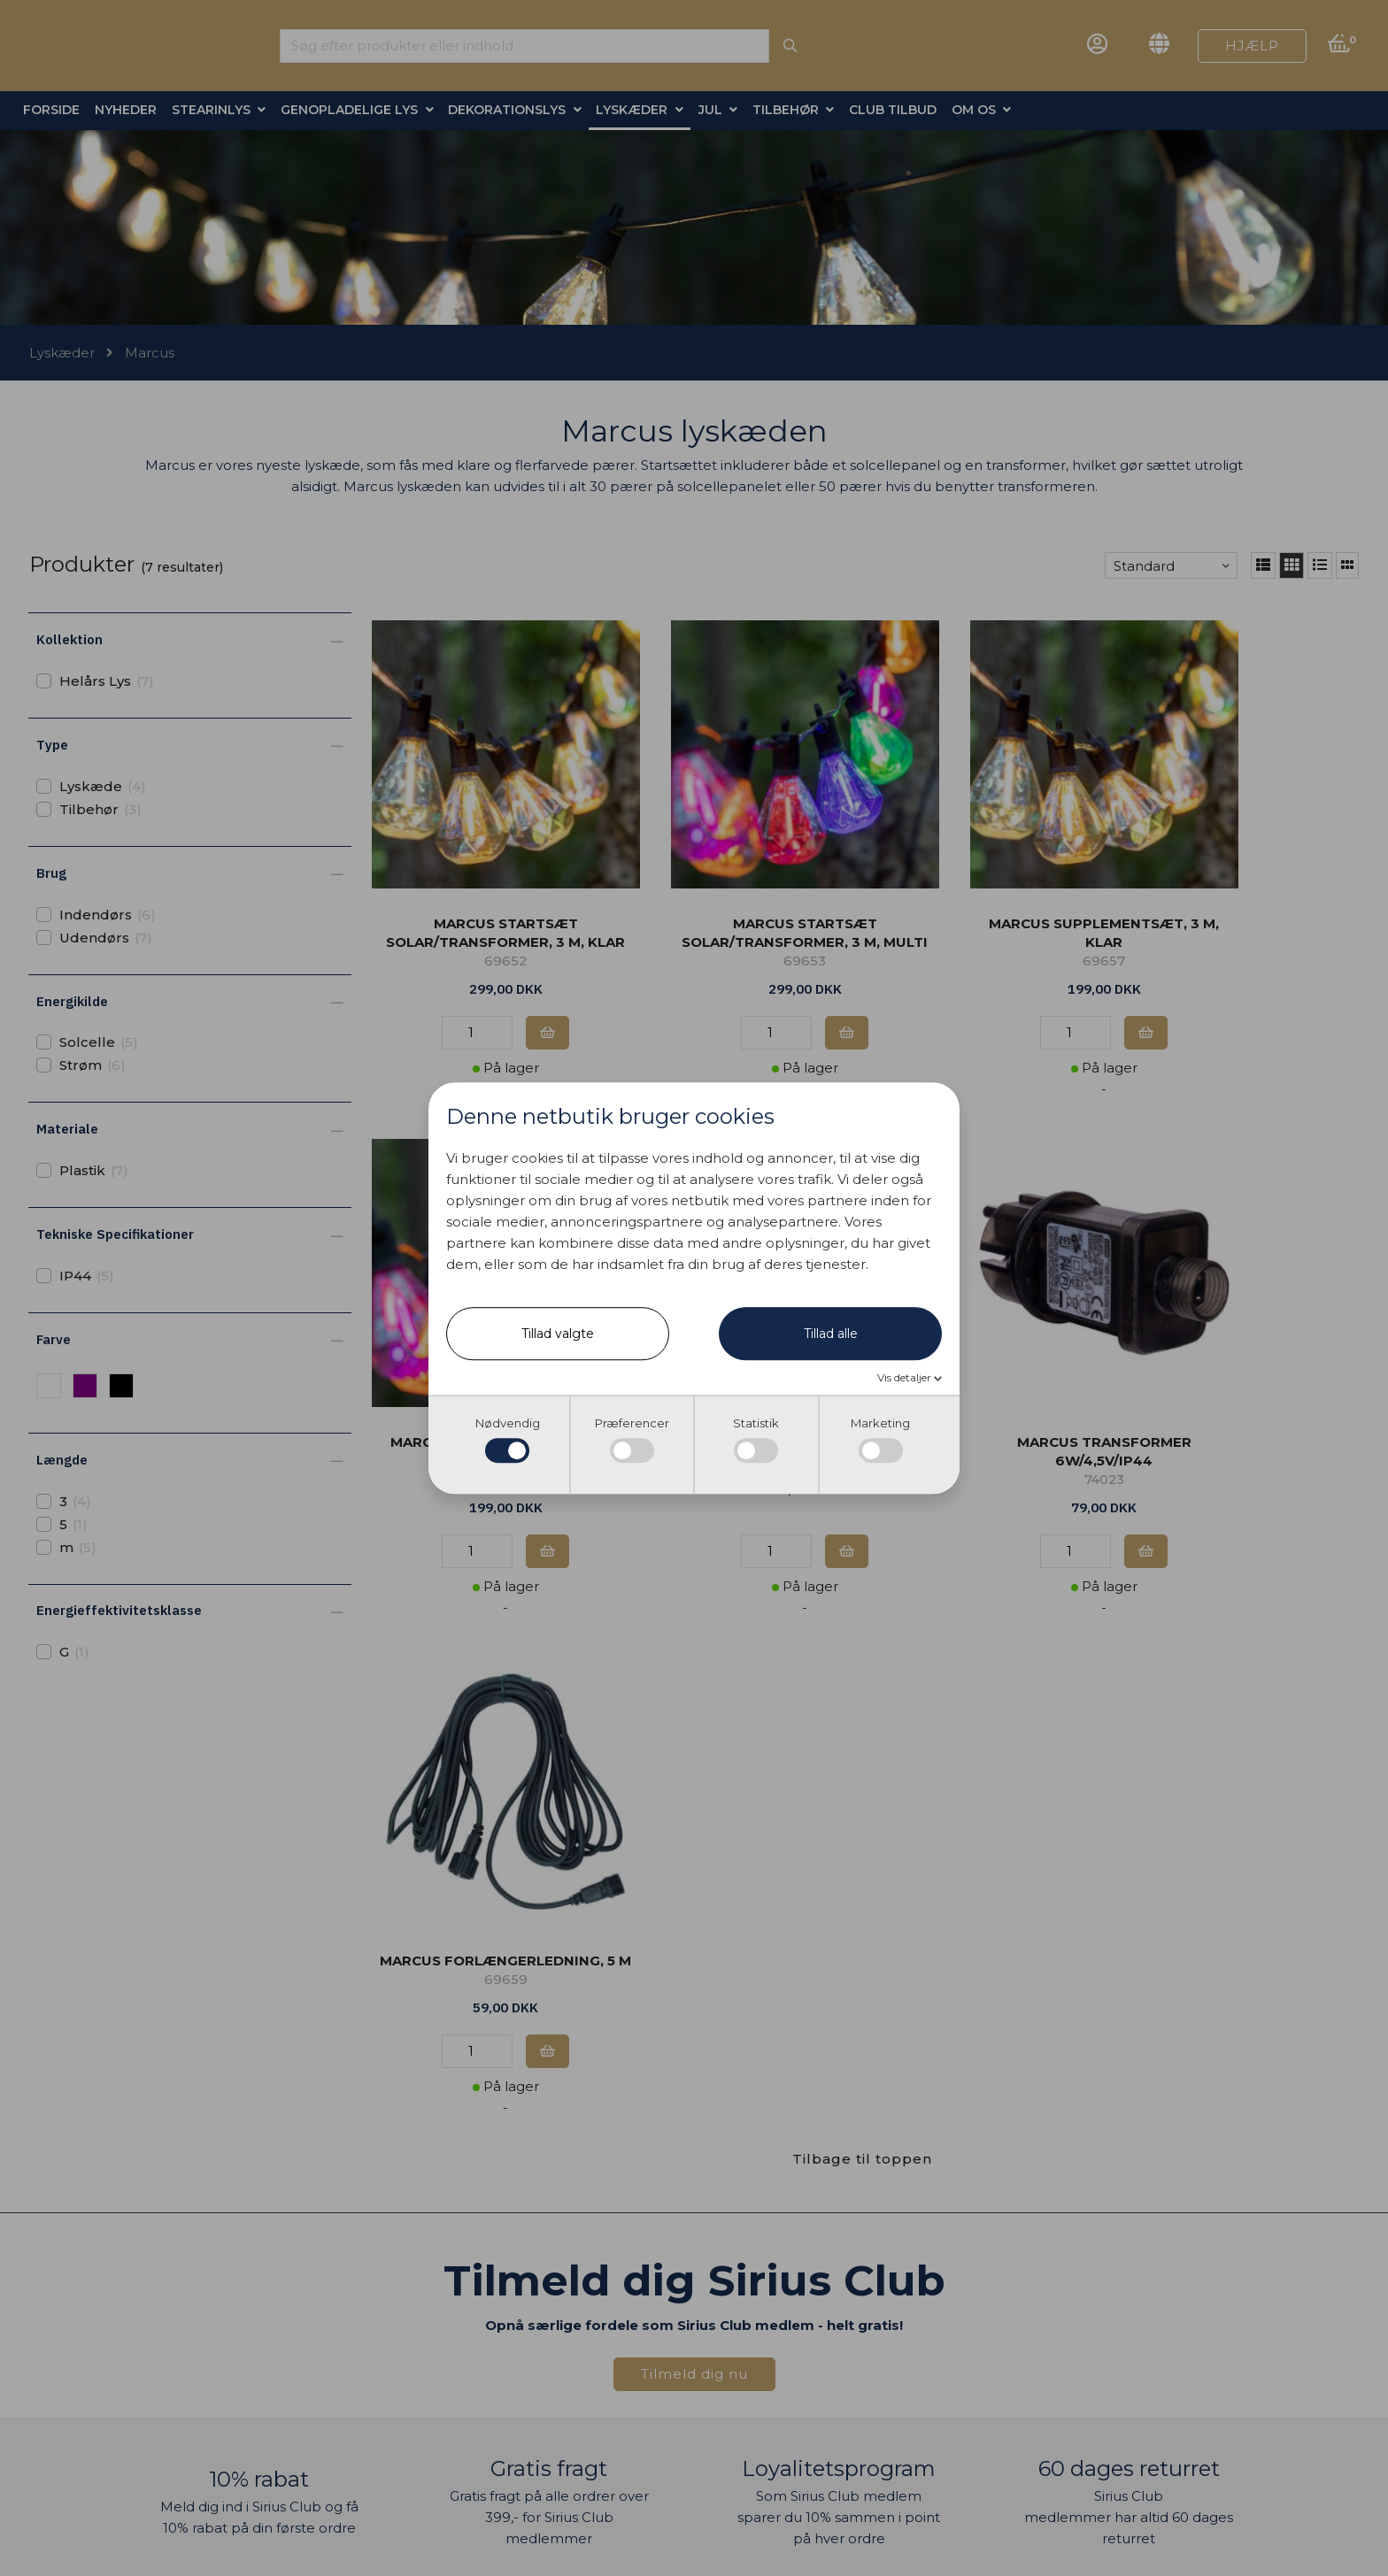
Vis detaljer (905, 1377)
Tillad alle (831, 1334)
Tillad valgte (557, 1334)
